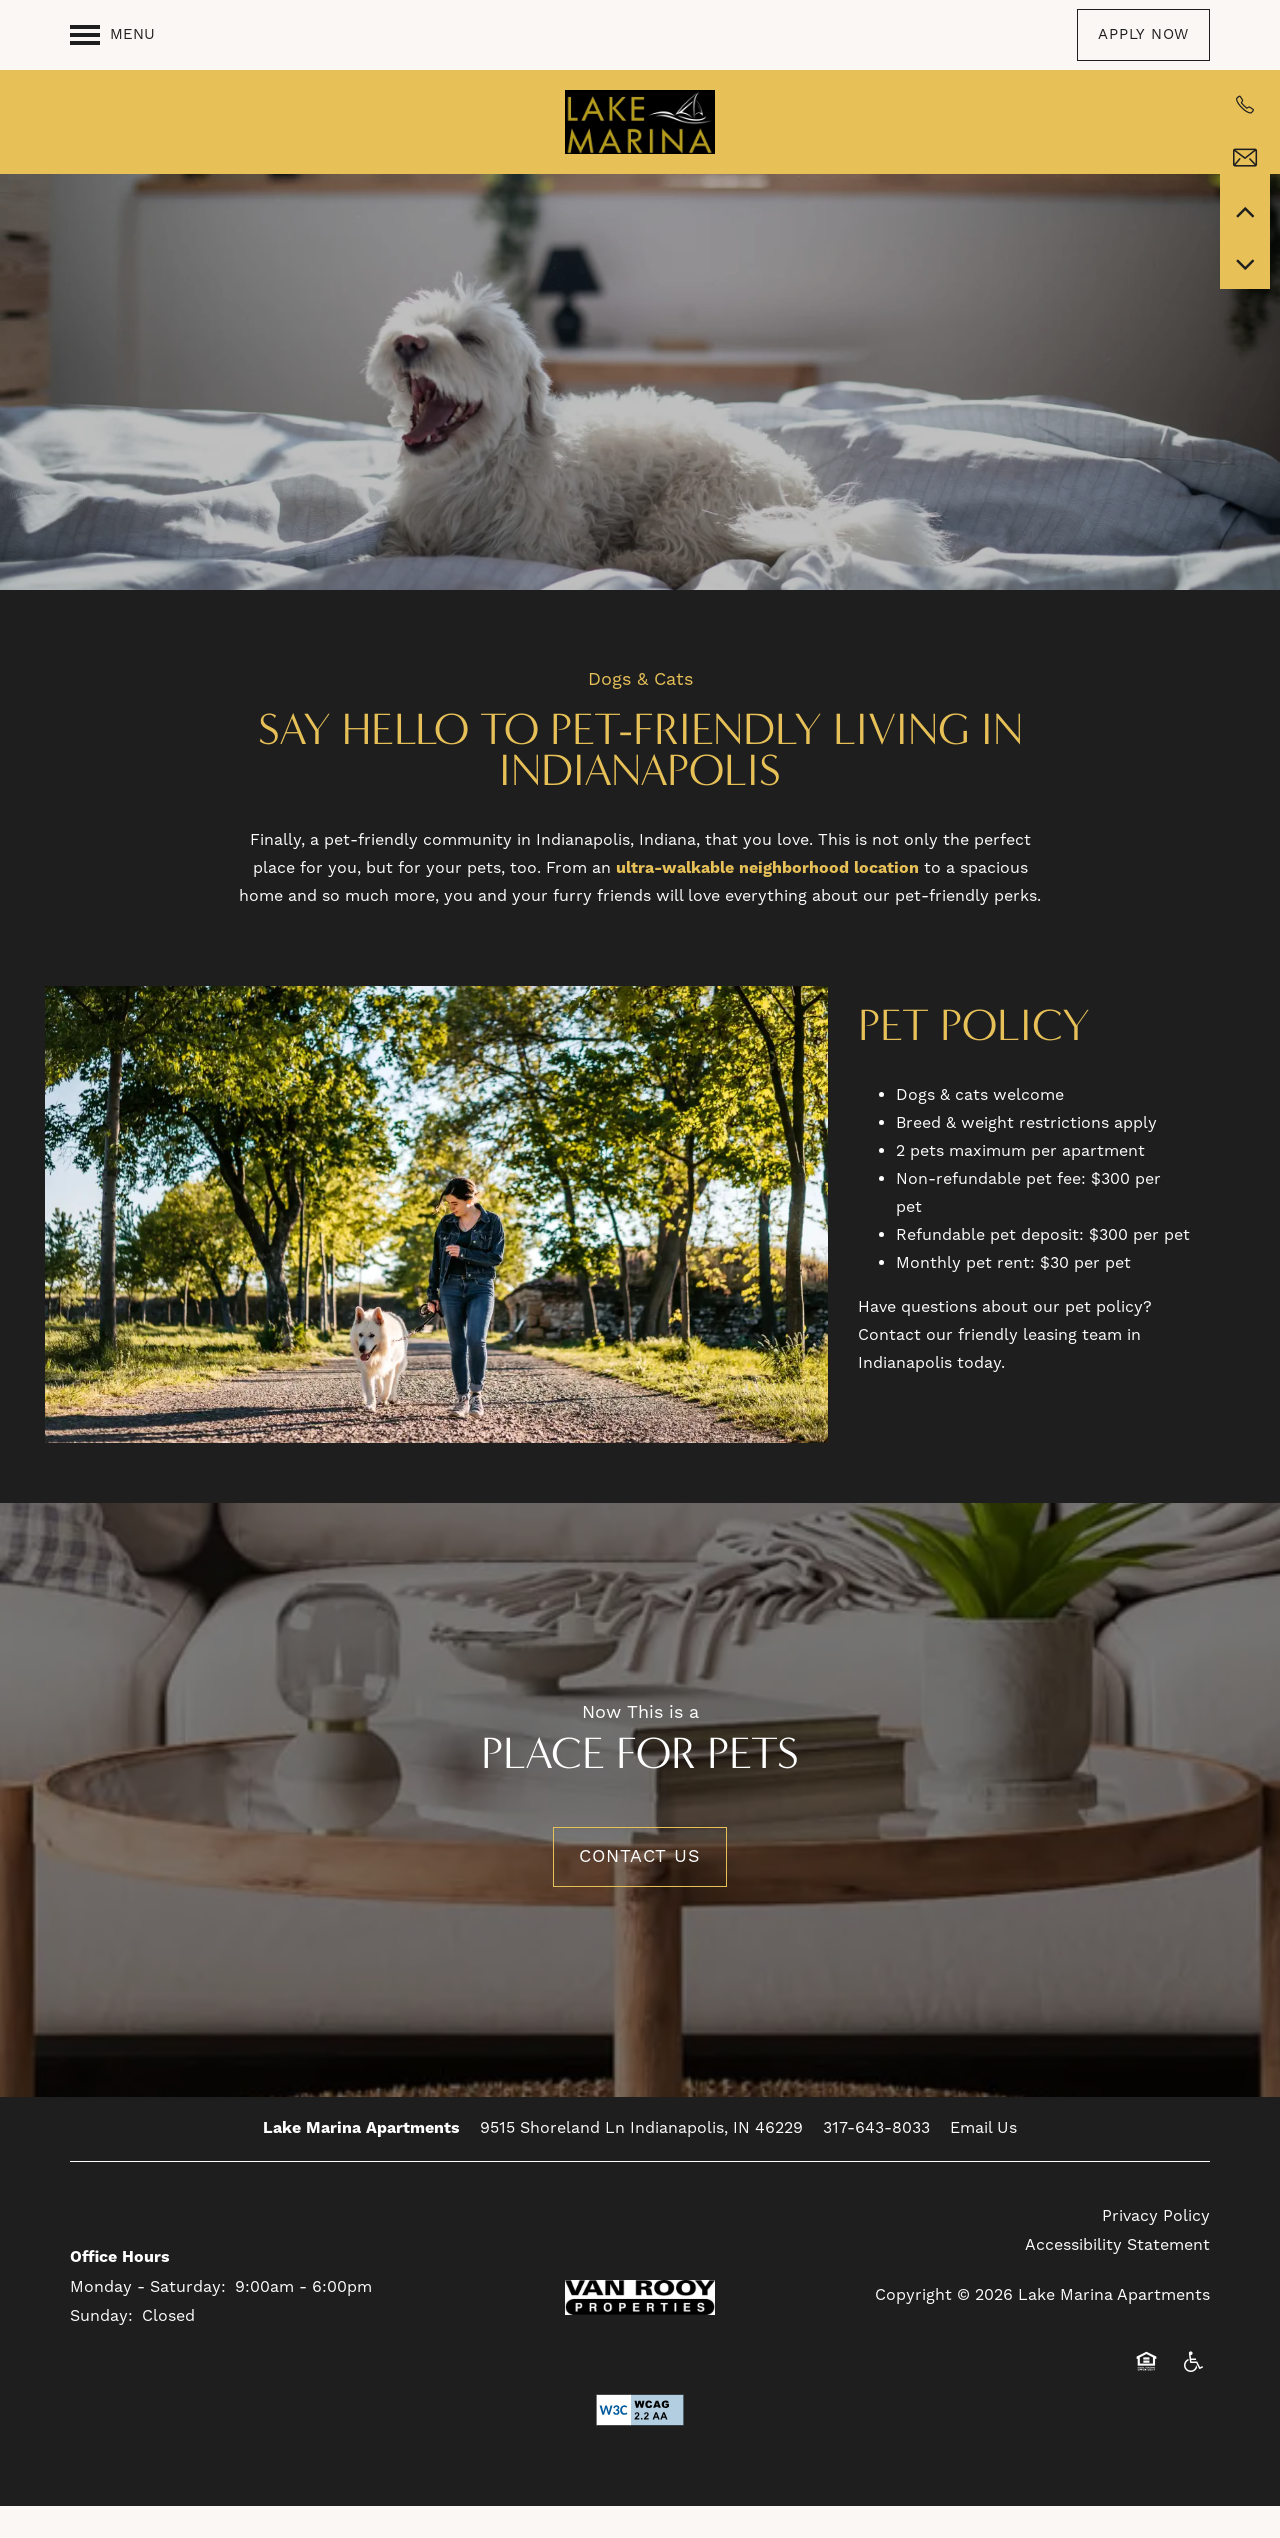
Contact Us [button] (640, 1889)
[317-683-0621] (1245, 105)
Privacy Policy (1156, 2249)
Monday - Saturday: (148, 2320)
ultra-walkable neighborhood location (767, 901)
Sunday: (101, 2349)
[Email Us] (1245, 158)
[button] (1143, 35)
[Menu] (112, 35)
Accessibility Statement (1117, 2278)
